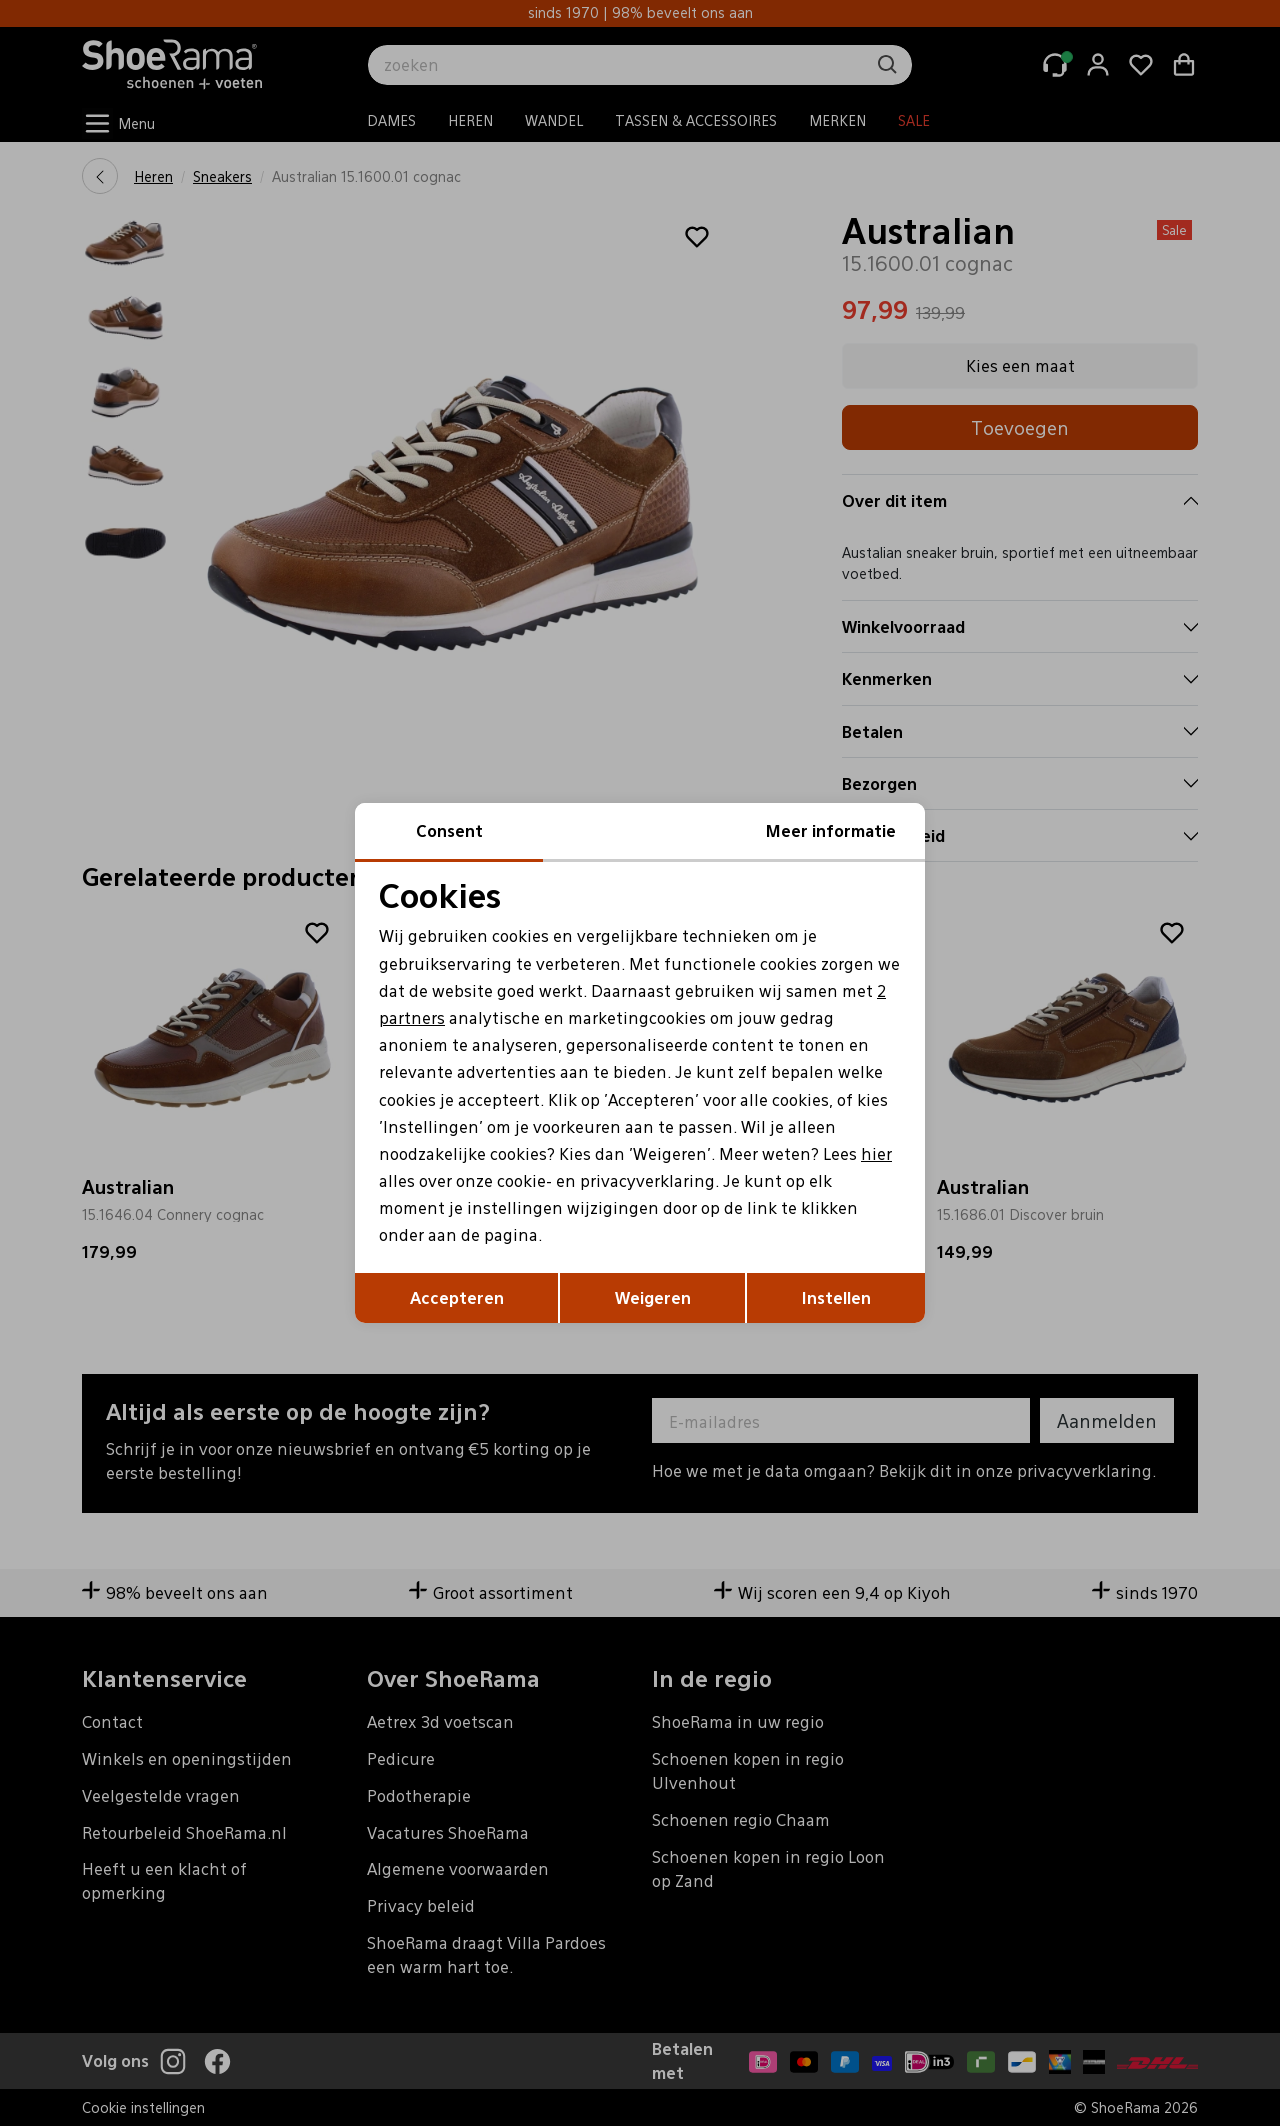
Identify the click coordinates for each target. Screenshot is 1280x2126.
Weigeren (653, 1297)
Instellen (836, 1297)
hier (876, 1153)
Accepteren (457, 1297)
